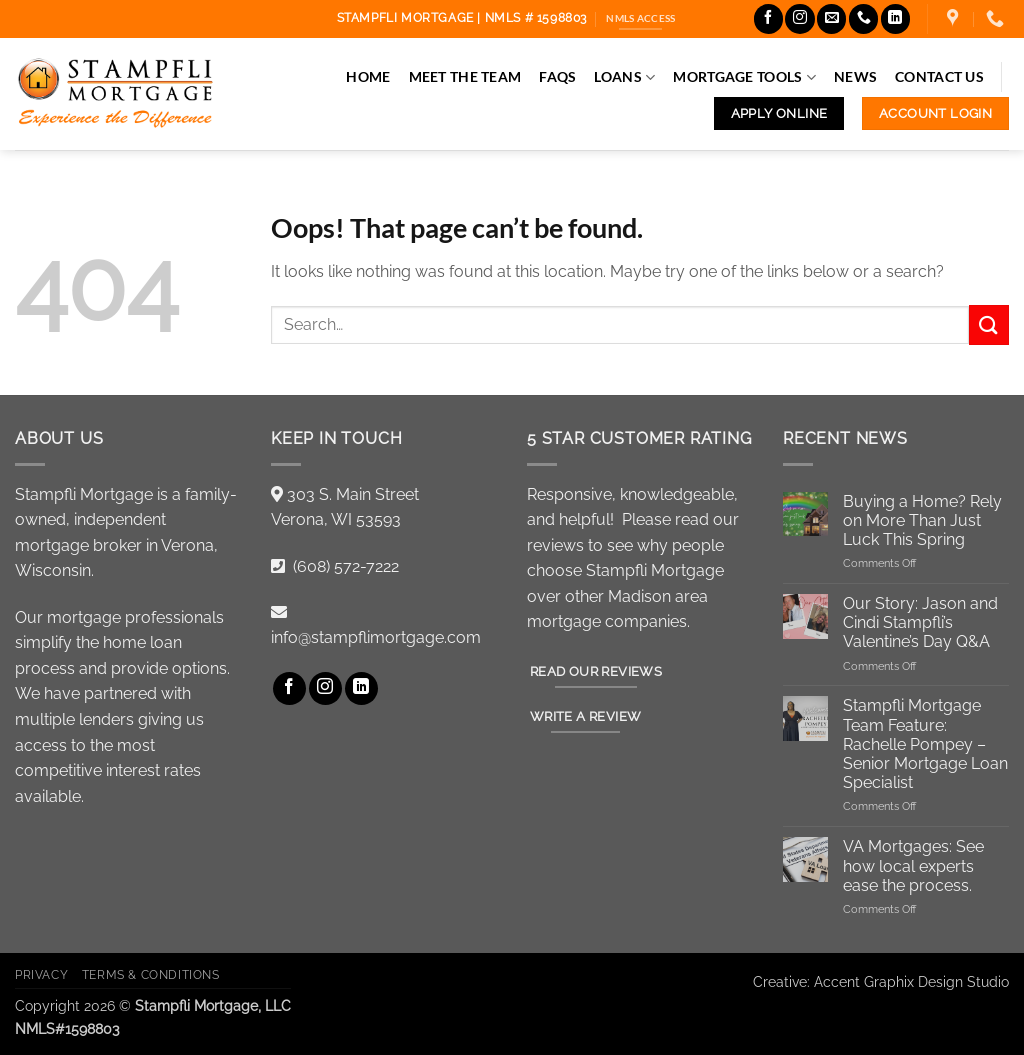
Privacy (41, 974)
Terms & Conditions (151, 974)
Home (368, 76)
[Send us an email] (831, 18)
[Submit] (989, 324)
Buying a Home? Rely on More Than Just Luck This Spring (922, 520)
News (855, 76)
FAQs (557, 76)
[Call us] (863, 18)
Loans (624, 77)
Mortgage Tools (744, 77)
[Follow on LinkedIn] (895, 18)
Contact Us (939, 76)
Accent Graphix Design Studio (911, 981)
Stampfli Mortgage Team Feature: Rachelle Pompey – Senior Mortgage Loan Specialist (925, 744)
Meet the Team (465, 76)
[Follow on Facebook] (768, 18)
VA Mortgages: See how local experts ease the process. (913, 865)
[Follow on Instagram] (799, 18)
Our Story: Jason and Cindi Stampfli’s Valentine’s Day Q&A (920, 622)
